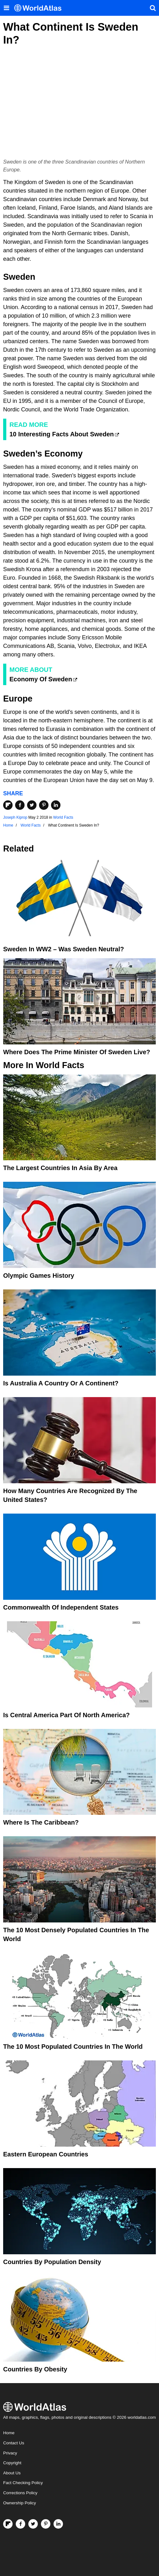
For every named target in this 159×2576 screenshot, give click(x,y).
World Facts (63, 817)
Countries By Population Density (52, 2261)
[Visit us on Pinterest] (45, 2524)
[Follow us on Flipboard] (8, 2524)
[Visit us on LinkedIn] (58, 2524)
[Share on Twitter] (32, 805)
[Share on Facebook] (20, 805)
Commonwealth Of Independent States (61, 1607)
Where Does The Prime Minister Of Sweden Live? (76, 1052)
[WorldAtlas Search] (153, 8)
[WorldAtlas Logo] (40, 8)
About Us (12, 2473)
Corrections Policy (20, 2492)
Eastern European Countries (45, 2154)
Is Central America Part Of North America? (66, 1715)
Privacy (10, 2453)
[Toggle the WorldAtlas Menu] (6, 8)
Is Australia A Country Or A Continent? (60, 1383)
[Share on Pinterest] (43, 805)
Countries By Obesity (35, 2369)
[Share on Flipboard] (8, 805)
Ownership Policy (19, 2503)
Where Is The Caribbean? (41, 1822)
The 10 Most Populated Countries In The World (73, 2046)
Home (8, 2432)
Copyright (12, 2462)
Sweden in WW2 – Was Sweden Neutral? (63, 949)
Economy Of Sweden (40, 679)
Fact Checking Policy (23, 2482)
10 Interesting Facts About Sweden (61, 434)
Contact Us (13, 2443)
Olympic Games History (38, 1275)
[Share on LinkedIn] (55, 805)
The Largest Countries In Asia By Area (60, 1167)
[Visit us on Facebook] (20, 2524)
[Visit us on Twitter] (33, 2524)
